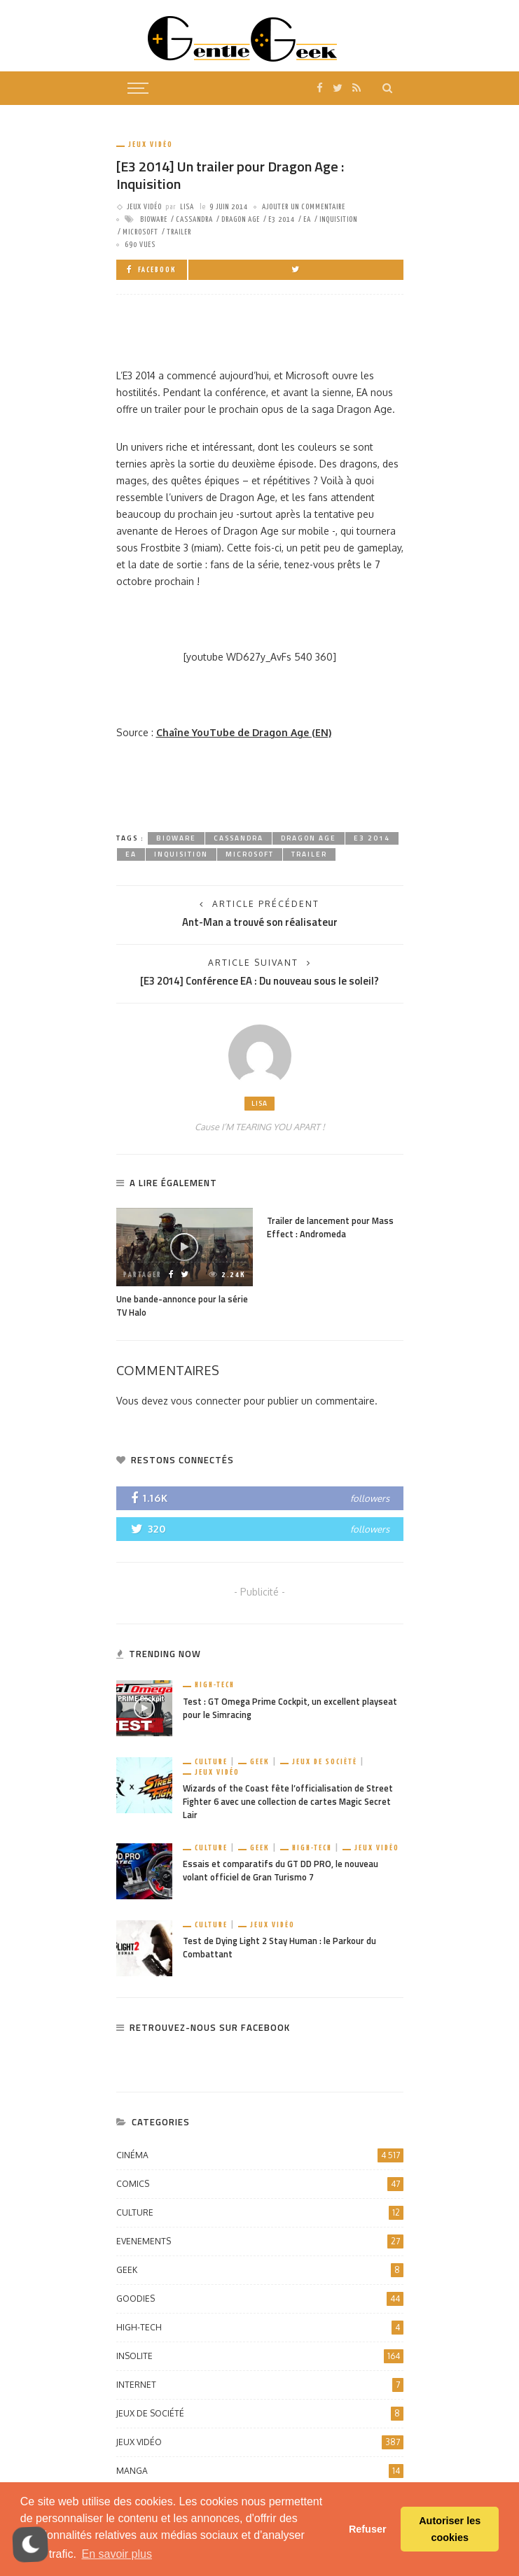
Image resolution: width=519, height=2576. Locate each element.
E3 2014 (281, 219)
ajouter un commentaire (303, 207)
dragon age (240, 219)
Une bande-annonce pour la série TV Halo (182, 1306)
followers (369, 1498)
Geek (260, 1762)
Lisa (187, 207)
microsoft (140, 232)
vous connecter (206, 1401)
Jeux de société (324, 1762)
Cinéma (259, 2155)
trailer (179, 232)
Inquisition (338, 219)
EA (307, 219)
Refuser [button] (368, 2529)
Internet (259, 2385)
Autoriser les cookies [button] (449, 2529)
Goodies (259, 2299)
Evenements (259, 2241)
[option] (184, 1263)
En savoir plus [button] (116, 2554)
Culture (211, 1762)
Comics (259, 2184)
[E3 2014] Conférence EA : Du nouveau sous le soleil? (259, 981)
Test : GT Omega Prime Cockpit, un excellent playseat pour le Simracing (290, 1708)
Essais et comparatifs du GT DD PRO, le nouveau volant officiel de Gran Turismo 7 (280, 1870)
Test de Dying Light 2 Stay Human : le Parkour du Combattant (279, 1947)
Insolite (259, 2356)
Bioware (153, 219)
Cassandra (194, 219)
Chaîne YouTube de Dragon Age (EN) (243, 732)
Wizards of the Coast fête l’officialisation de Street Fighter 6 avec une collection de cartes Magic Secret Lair (288, 1802)
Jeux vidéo (150, 144)
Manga (259, 2471)
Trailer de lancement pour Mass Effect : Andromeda (330, 1227)
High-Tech (215, 1685)
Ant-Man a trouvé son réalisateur (260, 922)
